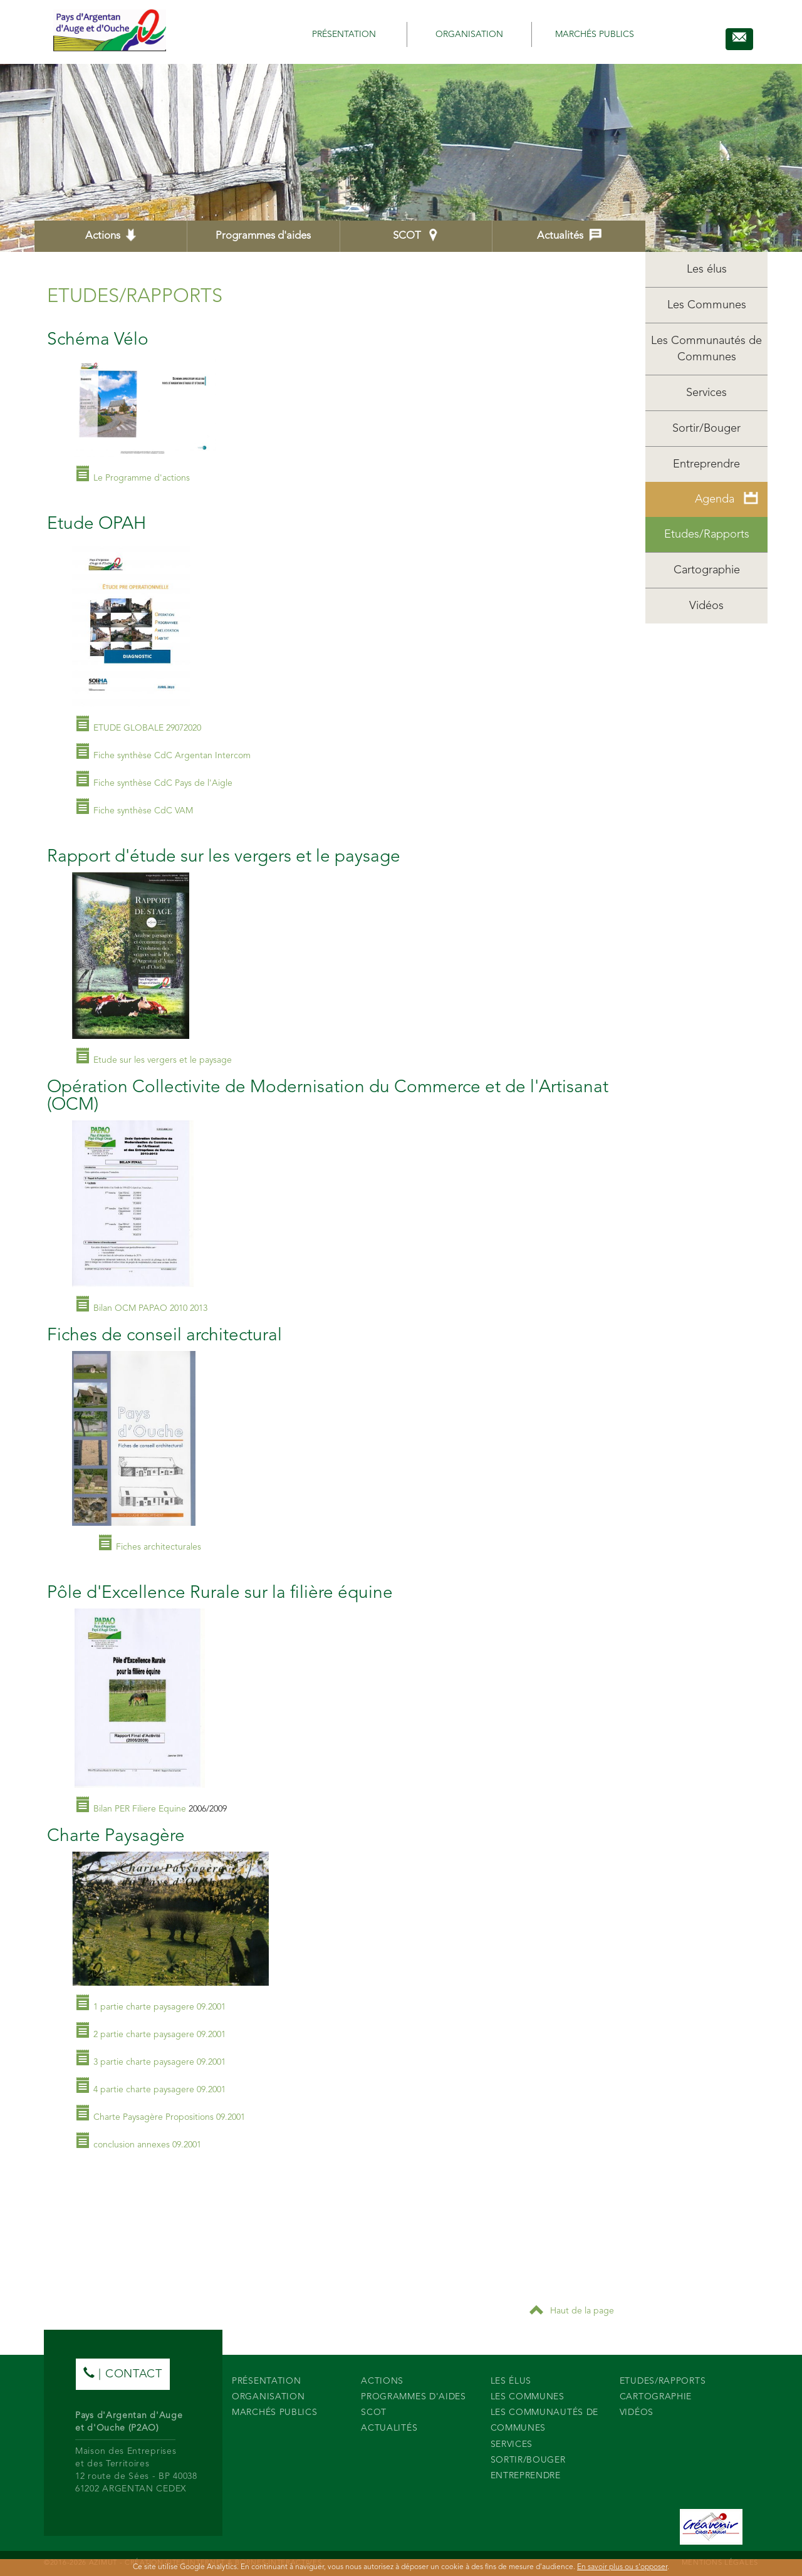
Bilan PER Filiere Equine (139, 1809)
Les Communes (706, 305)
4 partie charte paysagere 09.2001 (159, 2089)
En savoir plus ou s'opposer (622, 2567)
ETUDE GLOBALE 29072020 (147, 728)
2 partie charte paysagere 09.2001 (159, 2034)
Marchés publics (594, 34)
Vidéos (706, 606)
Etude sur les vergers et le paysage (162, 1060)
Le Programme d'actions (141, 478)
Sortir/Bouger (706, 428)
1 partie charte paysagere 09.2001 (159, 2007)
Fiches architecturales (158, 1547)
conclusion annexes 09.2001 (147, 2145)
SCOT (416, 235)
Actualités (569, 235)
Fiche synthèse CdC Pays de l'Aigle (162, 783)
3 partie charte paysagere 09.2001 (159, 2062)
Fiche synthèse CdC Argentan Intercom (172, 755)
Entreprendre (706, 464)
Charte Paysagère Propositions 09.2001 (169, 2117)
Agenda (726, 498)
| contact (122, 2373)
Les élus (707, 269)
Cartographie (707, 570)
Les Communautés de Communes (706, 349)
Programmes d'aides (263, 236)
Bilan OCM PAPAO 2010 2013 (150, 1308)
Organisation (469, 34)
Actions (110, 235)
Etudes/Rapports (706, 534)
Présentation (344, 34)
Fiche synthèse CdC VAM (143, 810)
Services (706, 393)
